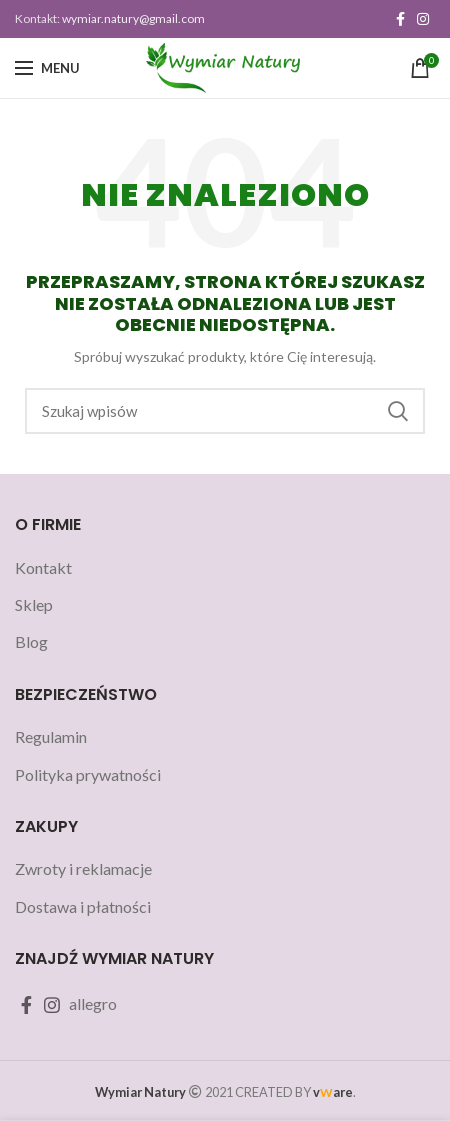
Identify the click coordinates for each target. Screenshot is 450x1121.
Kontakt (43, 567)
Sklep (34, 604)
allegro (93, 1003)
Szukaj (398, 411)
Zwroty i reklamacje (83, 868)
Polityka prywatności (88, 774)
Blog (31, 641)
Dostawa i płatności (83, 906)
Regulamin (51, 736)
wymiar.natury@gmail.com (133, 18)
